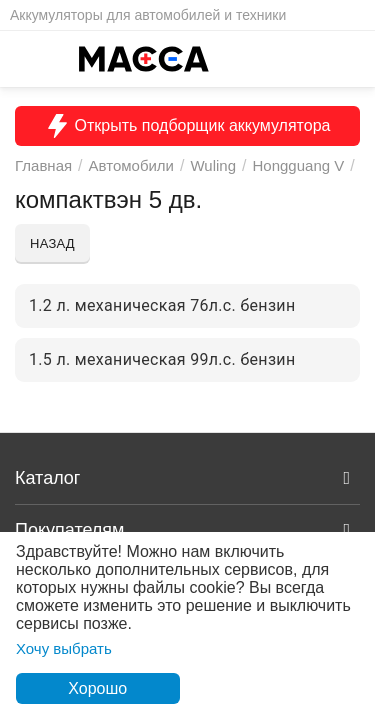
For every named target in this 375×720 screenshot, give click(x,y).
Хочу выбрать (64, 648)
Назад (52, 243)
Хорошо (97, 688)
